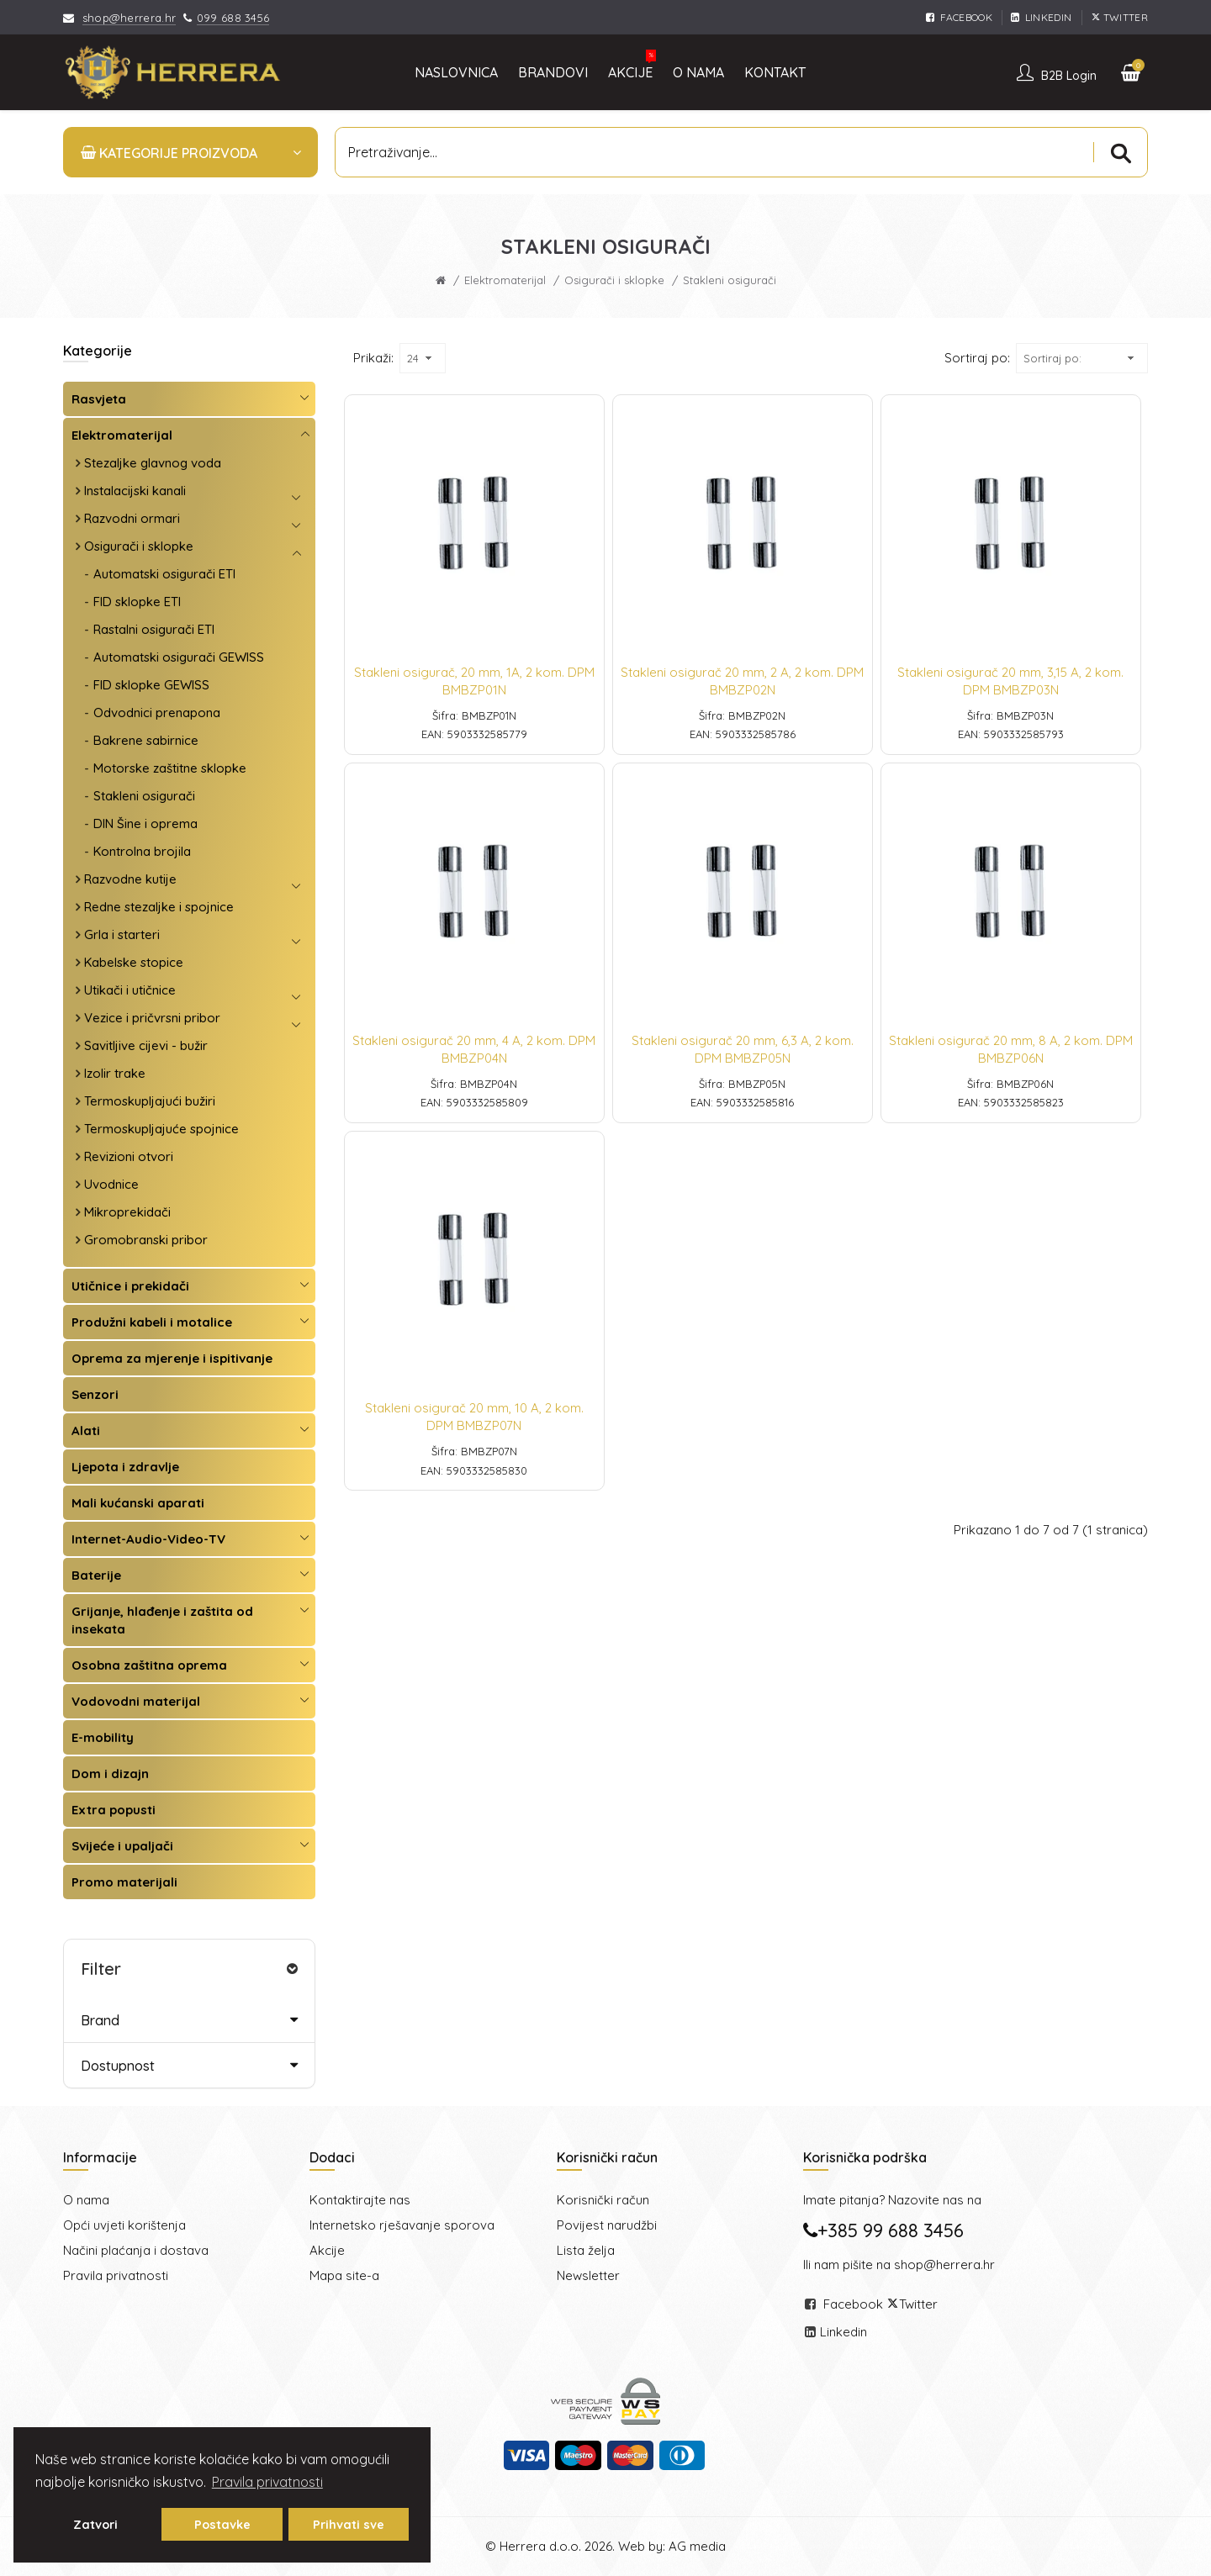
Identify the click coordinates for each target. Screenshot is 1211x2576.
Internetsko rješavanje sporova (401, 2225)
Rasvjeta (98, 399)
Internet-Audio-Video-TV (148, 1539)
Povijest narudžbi (607, 2225)
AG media (697, 2546)
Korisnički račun (603, 2200)
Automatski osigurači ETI (164, 574)
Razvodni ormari (132, 518)
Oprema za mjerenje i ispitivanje (171, 1358)
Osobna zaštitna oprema (149, 1665)
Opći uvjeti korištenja (124, 2225)
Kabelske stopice (133, 962)
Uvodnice (111, 1184)
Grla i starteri (122, 934)
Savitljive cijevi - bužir (146, 1045)
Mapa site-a (344, 2275)
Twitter (918, 2304)
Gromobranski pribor (146, 1240)
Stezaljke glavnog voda (152, 463)
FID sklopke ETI (137, 602)
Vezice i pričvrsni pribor (152, 1018)
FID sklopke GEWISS (151, 685)
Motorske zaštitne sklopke (169, 768)
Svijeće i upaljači (122, 1846)
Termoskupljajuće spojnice (161, 1129)
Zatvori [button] (95, 2524)
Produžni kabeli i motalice (151, 1322)
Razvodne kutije (130, 879)
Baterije (96, 1575)
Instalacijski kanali (135, 491)
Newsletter (588, 2275)
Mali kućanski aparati (137, 1503)
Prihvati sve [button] (348, 2524)
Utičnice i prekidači (130, 1286)
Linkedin (843, 2332)
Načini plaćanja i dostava (136, 2250)
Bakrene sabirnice (145, 740)
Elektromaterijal (505, 280)
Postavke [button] (222, 2524)
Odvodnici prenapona (156, 713)
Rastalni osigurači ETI (153, 629)
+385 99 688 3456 (883, 2230)
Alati (85, 1430)
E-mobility (102, 1737)
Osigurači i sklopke (614, 280)
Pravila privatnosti (115, 2275)
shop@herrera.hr (129, 17)
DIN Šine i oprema (145, 823)
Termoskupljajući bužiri (149, 1101)
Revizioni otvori (128, 1156)
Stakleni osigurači (144, 796)
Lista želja (586, 2250)
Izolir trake (114, 1073)
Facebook (853, 2304)
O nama (86, 2200)
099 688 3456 (233, 17)
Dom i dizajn (110, 1774)
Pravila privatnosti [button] (267, 2481)
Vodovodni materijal (135, 1701)
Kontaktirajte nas (359, 2200)
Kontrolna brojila (142, 851)
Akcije (327, 2250)
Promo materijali (124, 1882)
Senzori (95, 1394)
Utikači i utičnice (130, 990)
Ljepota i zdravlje (125, 1467)
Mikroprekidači (127, 1212)
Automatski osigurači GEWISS (178, 657)
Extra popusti (113, 1810)
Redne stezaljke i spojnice (159, 907)
